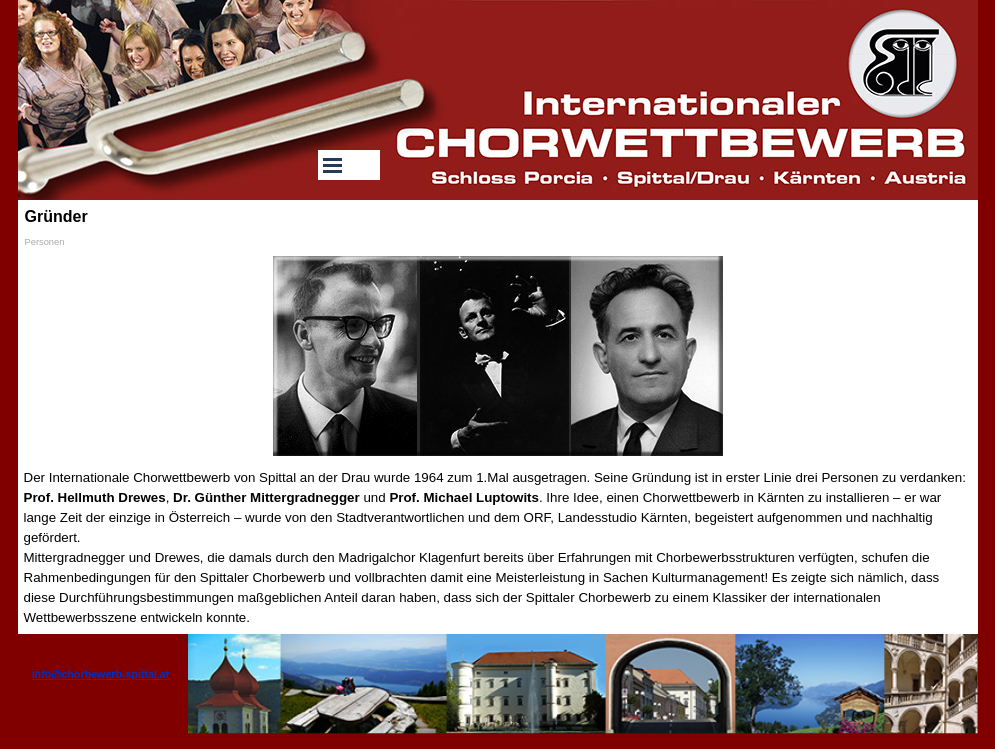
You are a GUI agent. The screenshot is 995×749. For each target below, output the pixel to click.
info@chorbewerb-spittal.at (101, 674)
